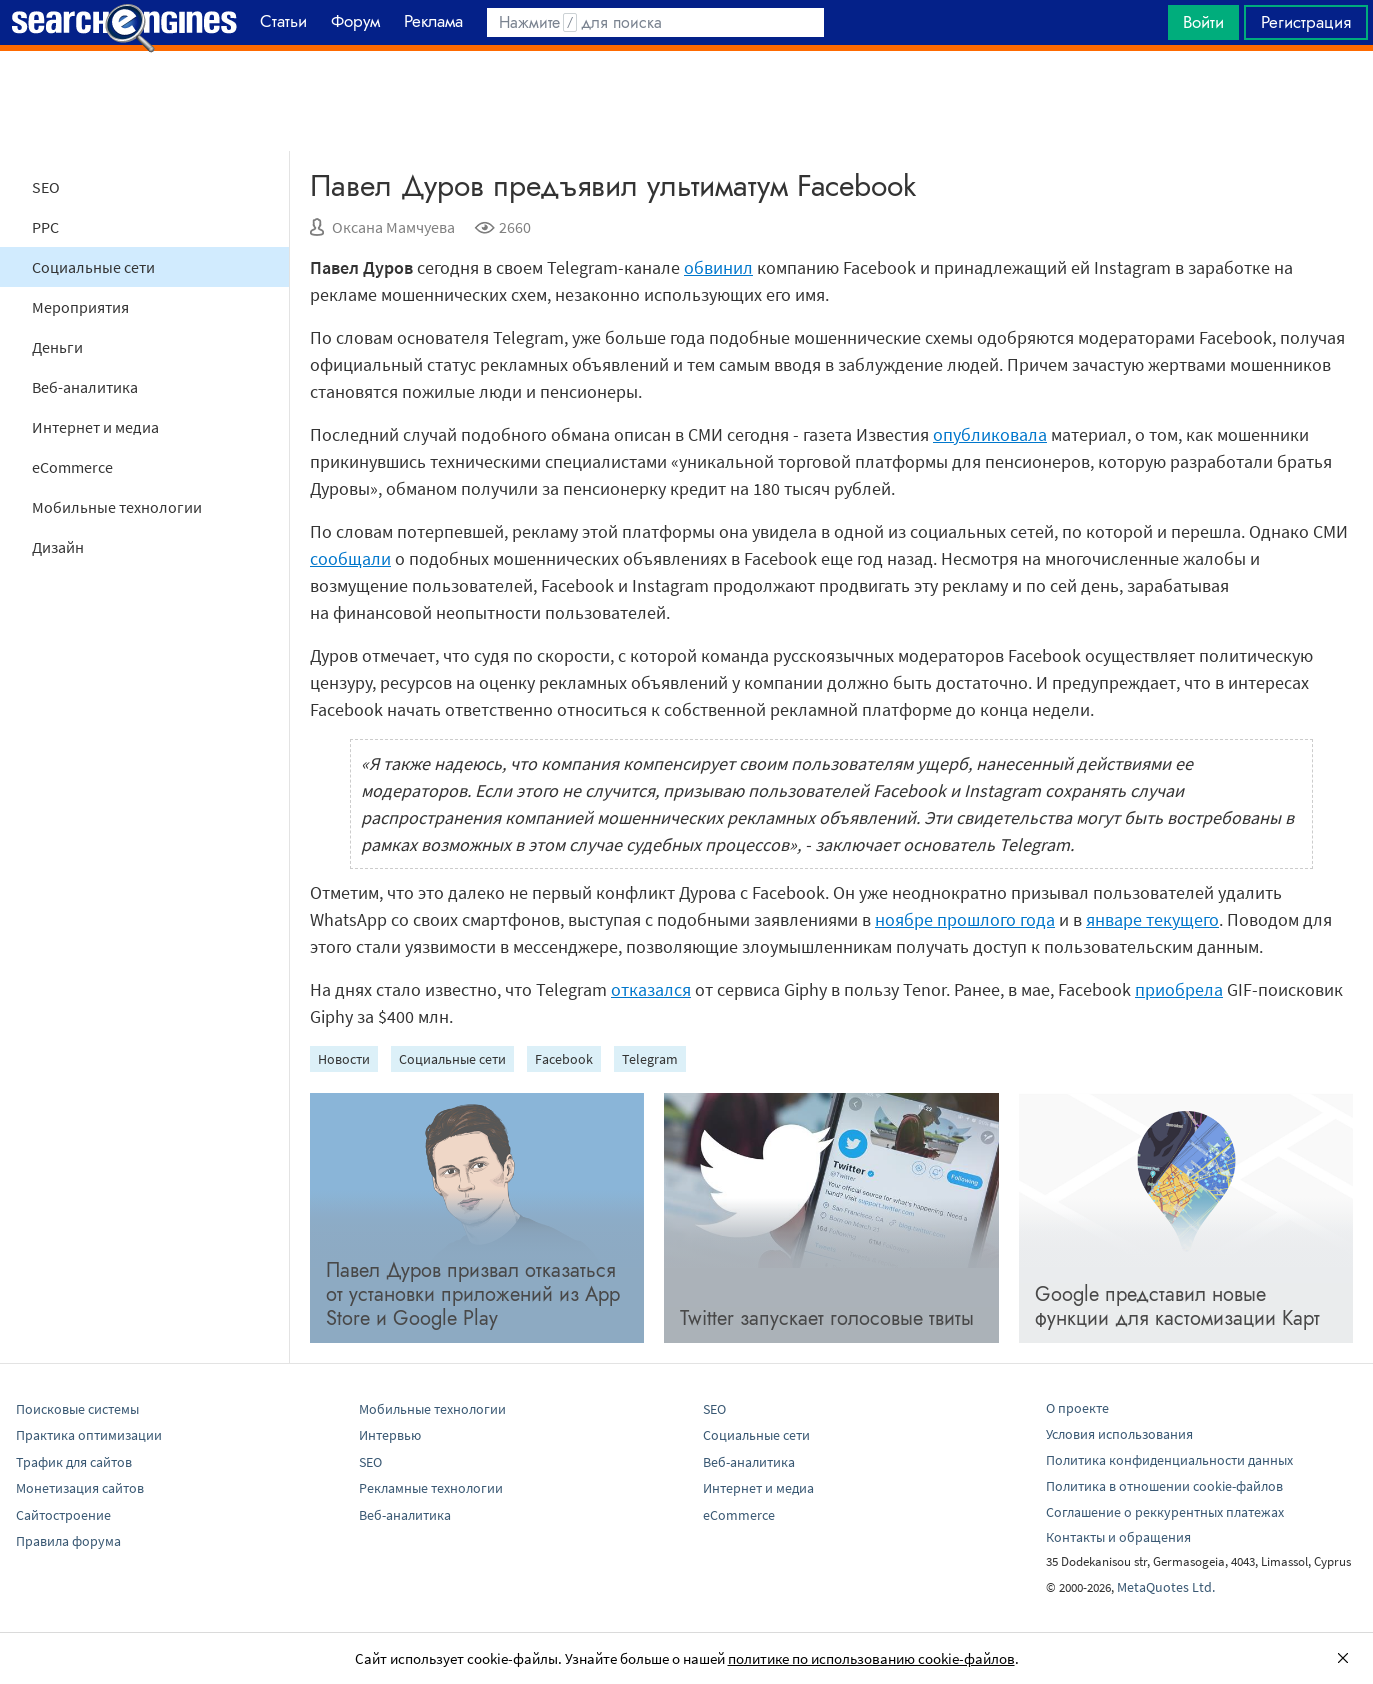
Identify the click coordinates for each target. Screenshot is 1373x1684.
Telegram (650, 1059)
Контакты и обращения (1118, 1537)
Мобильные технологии (117, 507)
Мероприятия (80, 307)
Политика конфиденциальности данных (1169, 1460)
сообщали (350, 558)
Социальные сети (93, 267)
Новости (344, 1059)
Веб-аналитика (85, 387)
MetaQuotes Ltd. (1166, 1587)
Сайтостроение (63, 1515)
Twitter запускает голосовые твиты (827, 1318)
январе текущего (1152, 919)
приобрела (1179, 989)
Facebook (564, 1059)
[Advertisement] (687, 101)
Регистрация (1306, 22)
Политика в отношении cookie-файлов (1164, 1486)
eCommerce (72, 467)
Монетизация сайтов (80, 1488)
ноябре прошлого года (965, 919)
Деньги (57, 347)
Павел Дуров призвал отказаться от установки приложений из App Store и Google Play (473, 1294)
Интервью (390, 1435)
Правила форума (68, 1541)
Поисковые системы (77, 1409)
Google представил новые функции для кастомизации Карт (1177, 1306)
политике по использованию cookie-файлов (871, 1658)
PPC (45, 227)
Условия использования (1119, 1434)
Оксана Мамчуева (393, 227)
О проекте (1077, 1408)
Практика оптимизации (89, 1435)
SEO (46, 187)
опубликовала (990, 434)
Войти (1203, 22)
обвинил (718, 267)
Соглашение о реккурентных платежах (1165, 1512)
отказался (651, 989)
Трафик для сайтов (74, 1462)
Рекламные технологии (431, 1488)
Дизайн (58, 547)
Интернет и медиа (95, 427)
